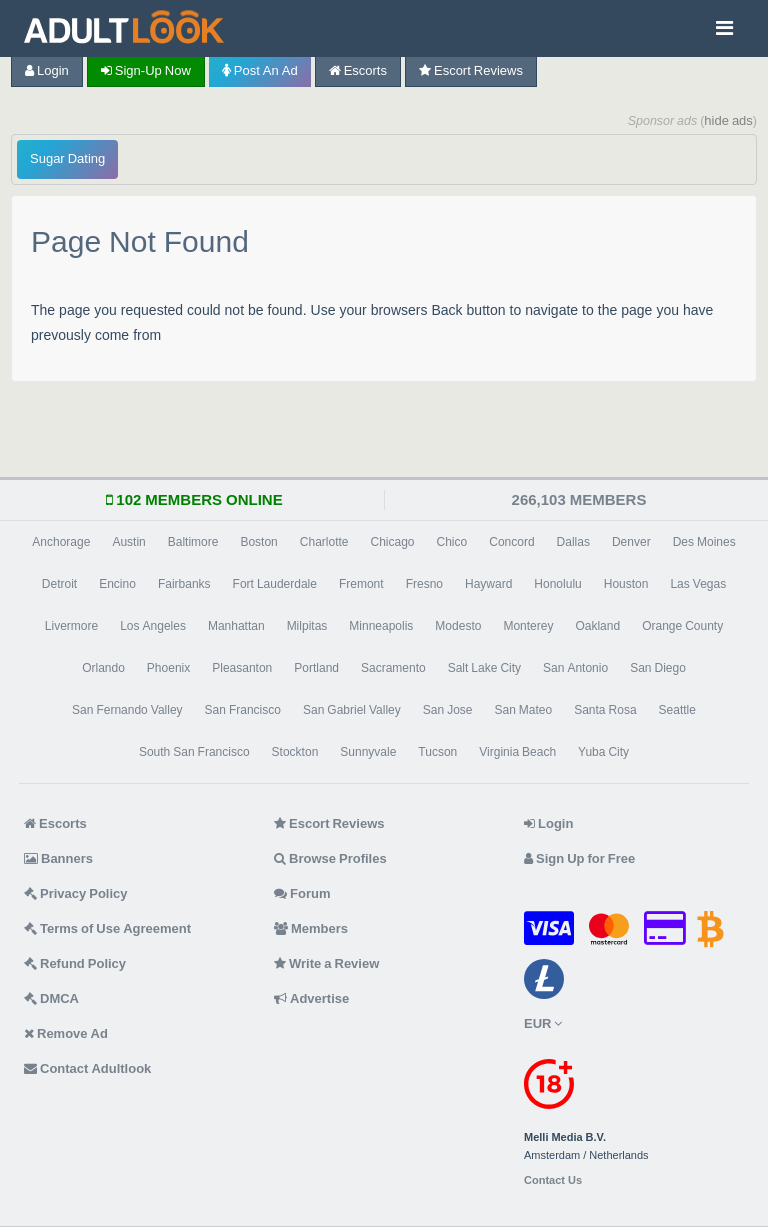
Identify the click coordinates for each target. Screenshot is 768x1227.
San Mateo (523, 710)
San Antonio (575, 668)
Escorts (358, 70)
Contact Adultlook (87, 1068)
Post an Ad (260, 70)
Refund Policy (75, 963)
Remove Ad (66, 1033)
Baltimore (193, 542)
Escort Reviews (471, 70)
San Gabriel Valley (352, 710)
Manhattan (236, 626)
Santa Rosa (605, 710)
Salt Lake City (484, 668)
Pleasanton (242, 668)
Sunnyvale (368, 752)
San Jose (448, 710)
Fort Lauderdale (275, 584)
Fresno (424, 584)
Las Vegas (698, 584)
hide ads (728, 120)
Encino (117, 584)
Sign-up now (146, 70)
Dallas (573, 542)
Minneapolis (381, 626)
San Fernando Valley (127, 710)
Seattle (677, 710)
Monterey (528, 626)
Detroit (59, 584)
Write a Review (326, 963)
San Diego (658, 668)
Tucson (437, 752)
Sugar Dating (67, 158)
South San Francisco (194, 752)
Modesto (458, 626)
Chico (452, 542)
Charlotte (324, 542)
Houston (626, 584)
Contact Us (553, 1180)
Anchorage (61, 542)
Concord (511, 542)
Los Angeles (153, 626)
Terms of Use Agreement (107, 928)
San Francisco (243, 710)
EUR (543, 1023)
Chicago (393, 542)
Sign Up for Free (579, 858)
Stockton (295, 752)
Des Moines (704, 542)
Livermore (71, 626)
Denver (631, 542)
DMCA (51, 998)
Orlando (103, 668)
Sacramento (393, 668)
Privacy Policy (76, 893)
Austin (128, 542)
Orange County (682, 626)
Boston (258, 542)
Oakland (597, 626)
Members (311, 928)
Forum (302, 893)
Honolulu (557, 584)
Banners (58, 858)
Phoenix (168, 668)
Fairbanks (184, 584)
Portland (316, 668)
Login (47, 70)
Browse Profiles (330, 858)
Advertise (311, 998)
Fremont (361, 584)
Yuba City (603, 752)
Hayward (488, 584)
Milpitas (307, 626)
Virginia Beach (517, 752)
